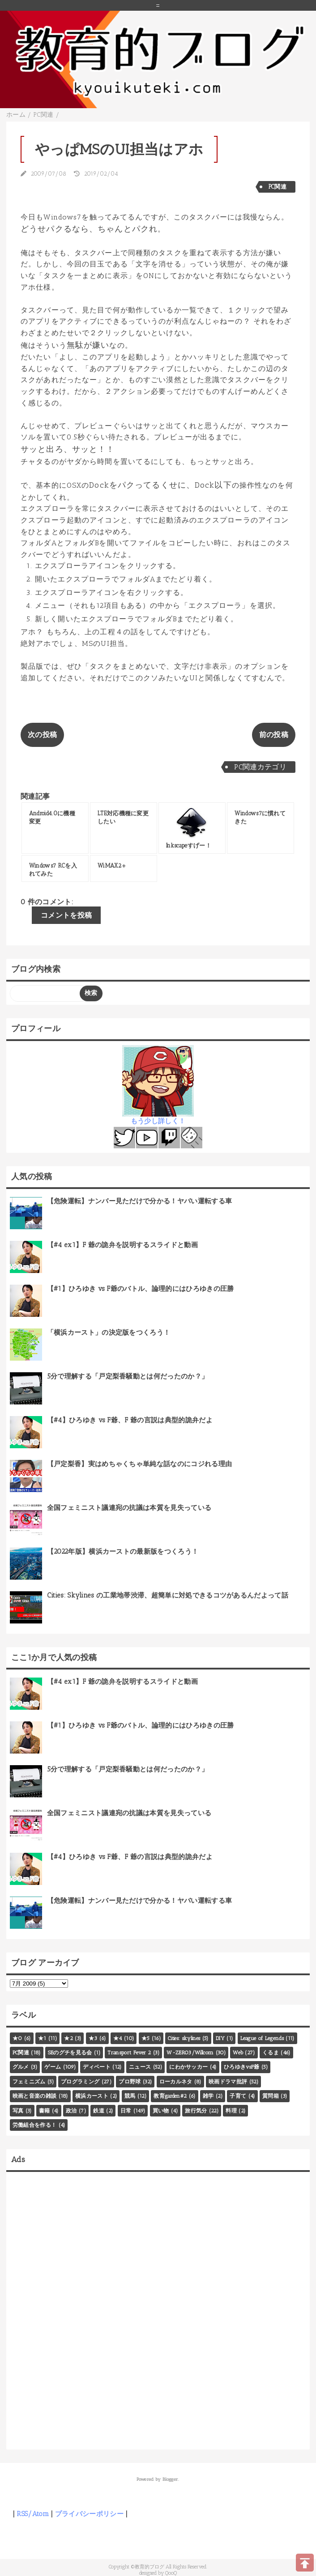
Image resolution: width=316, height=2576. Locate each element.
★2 (68, 2038)
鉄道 (98, 2111)
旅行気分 (196, 2111)
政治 (71, 2111)
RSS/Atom (33, 2514)
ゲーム (52, 2067)
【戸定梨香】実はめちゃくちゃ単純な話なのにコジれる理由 (139, 1464)
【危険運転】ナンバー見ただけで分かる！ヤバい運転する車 (139, 1201)
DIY (220, 2038)
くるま (270, 2052)
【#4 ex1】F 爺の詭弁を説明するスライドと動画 (122, 1245)
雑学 (208, 2096)
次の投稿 (42, 734)
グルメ (21, 2067)
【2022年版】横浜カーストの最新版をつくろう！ (123, 1551)
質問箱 (270, 2096)
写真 (18, 2111)
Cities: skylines (184, 2038)
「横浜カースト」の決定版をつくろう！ (109, 1332)
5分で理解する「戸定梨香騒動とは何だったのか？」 (128, 1376)
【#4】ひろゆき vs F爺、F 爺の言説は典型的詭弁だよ (130, 1420)
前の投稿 (273, 734)
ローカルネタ (175, 2082)
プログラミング (80, 2082)
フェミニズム (29, 2082)
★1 (42, 2038)
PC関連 (277, 186)
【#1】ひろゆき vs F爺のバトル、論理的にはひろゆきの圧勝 (140, 1289)
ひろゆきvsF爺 (242, 2067)
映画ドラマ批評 (228, 2082)
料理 (231, 2111)
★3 (93, 2038)
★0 (17, 2038)
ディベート (97, 2067)
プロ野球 (130, 2082)
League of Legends (262, 2038)
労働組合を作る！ (35, 2125)
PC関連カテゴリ (260, 767)
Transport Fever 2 (129, 2052)
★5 (145, 2038)
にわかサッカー (188, 2067)
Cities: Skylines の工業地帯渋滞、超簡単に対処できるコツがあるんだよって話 (167, 1595)
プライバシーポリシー (89, 2514)
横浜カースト (91, 2096)
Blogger (170, 2479)
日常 (126, 2111)
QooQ (171, 2573)
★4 (117, 2038)
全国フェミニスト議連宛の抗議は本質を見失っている (129, 1508)
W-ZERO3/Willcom (190, 2052)
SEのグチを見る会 (70, 2052)
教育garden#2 (170, 2096)
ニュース (140, 2067)
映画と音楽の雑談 (35, 2096)
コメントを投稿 (66, 915)
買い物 (161, 2111)
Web (238, 2052)
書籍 (44, 2111)
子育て (238, 2096)
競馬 (130, 2096)
